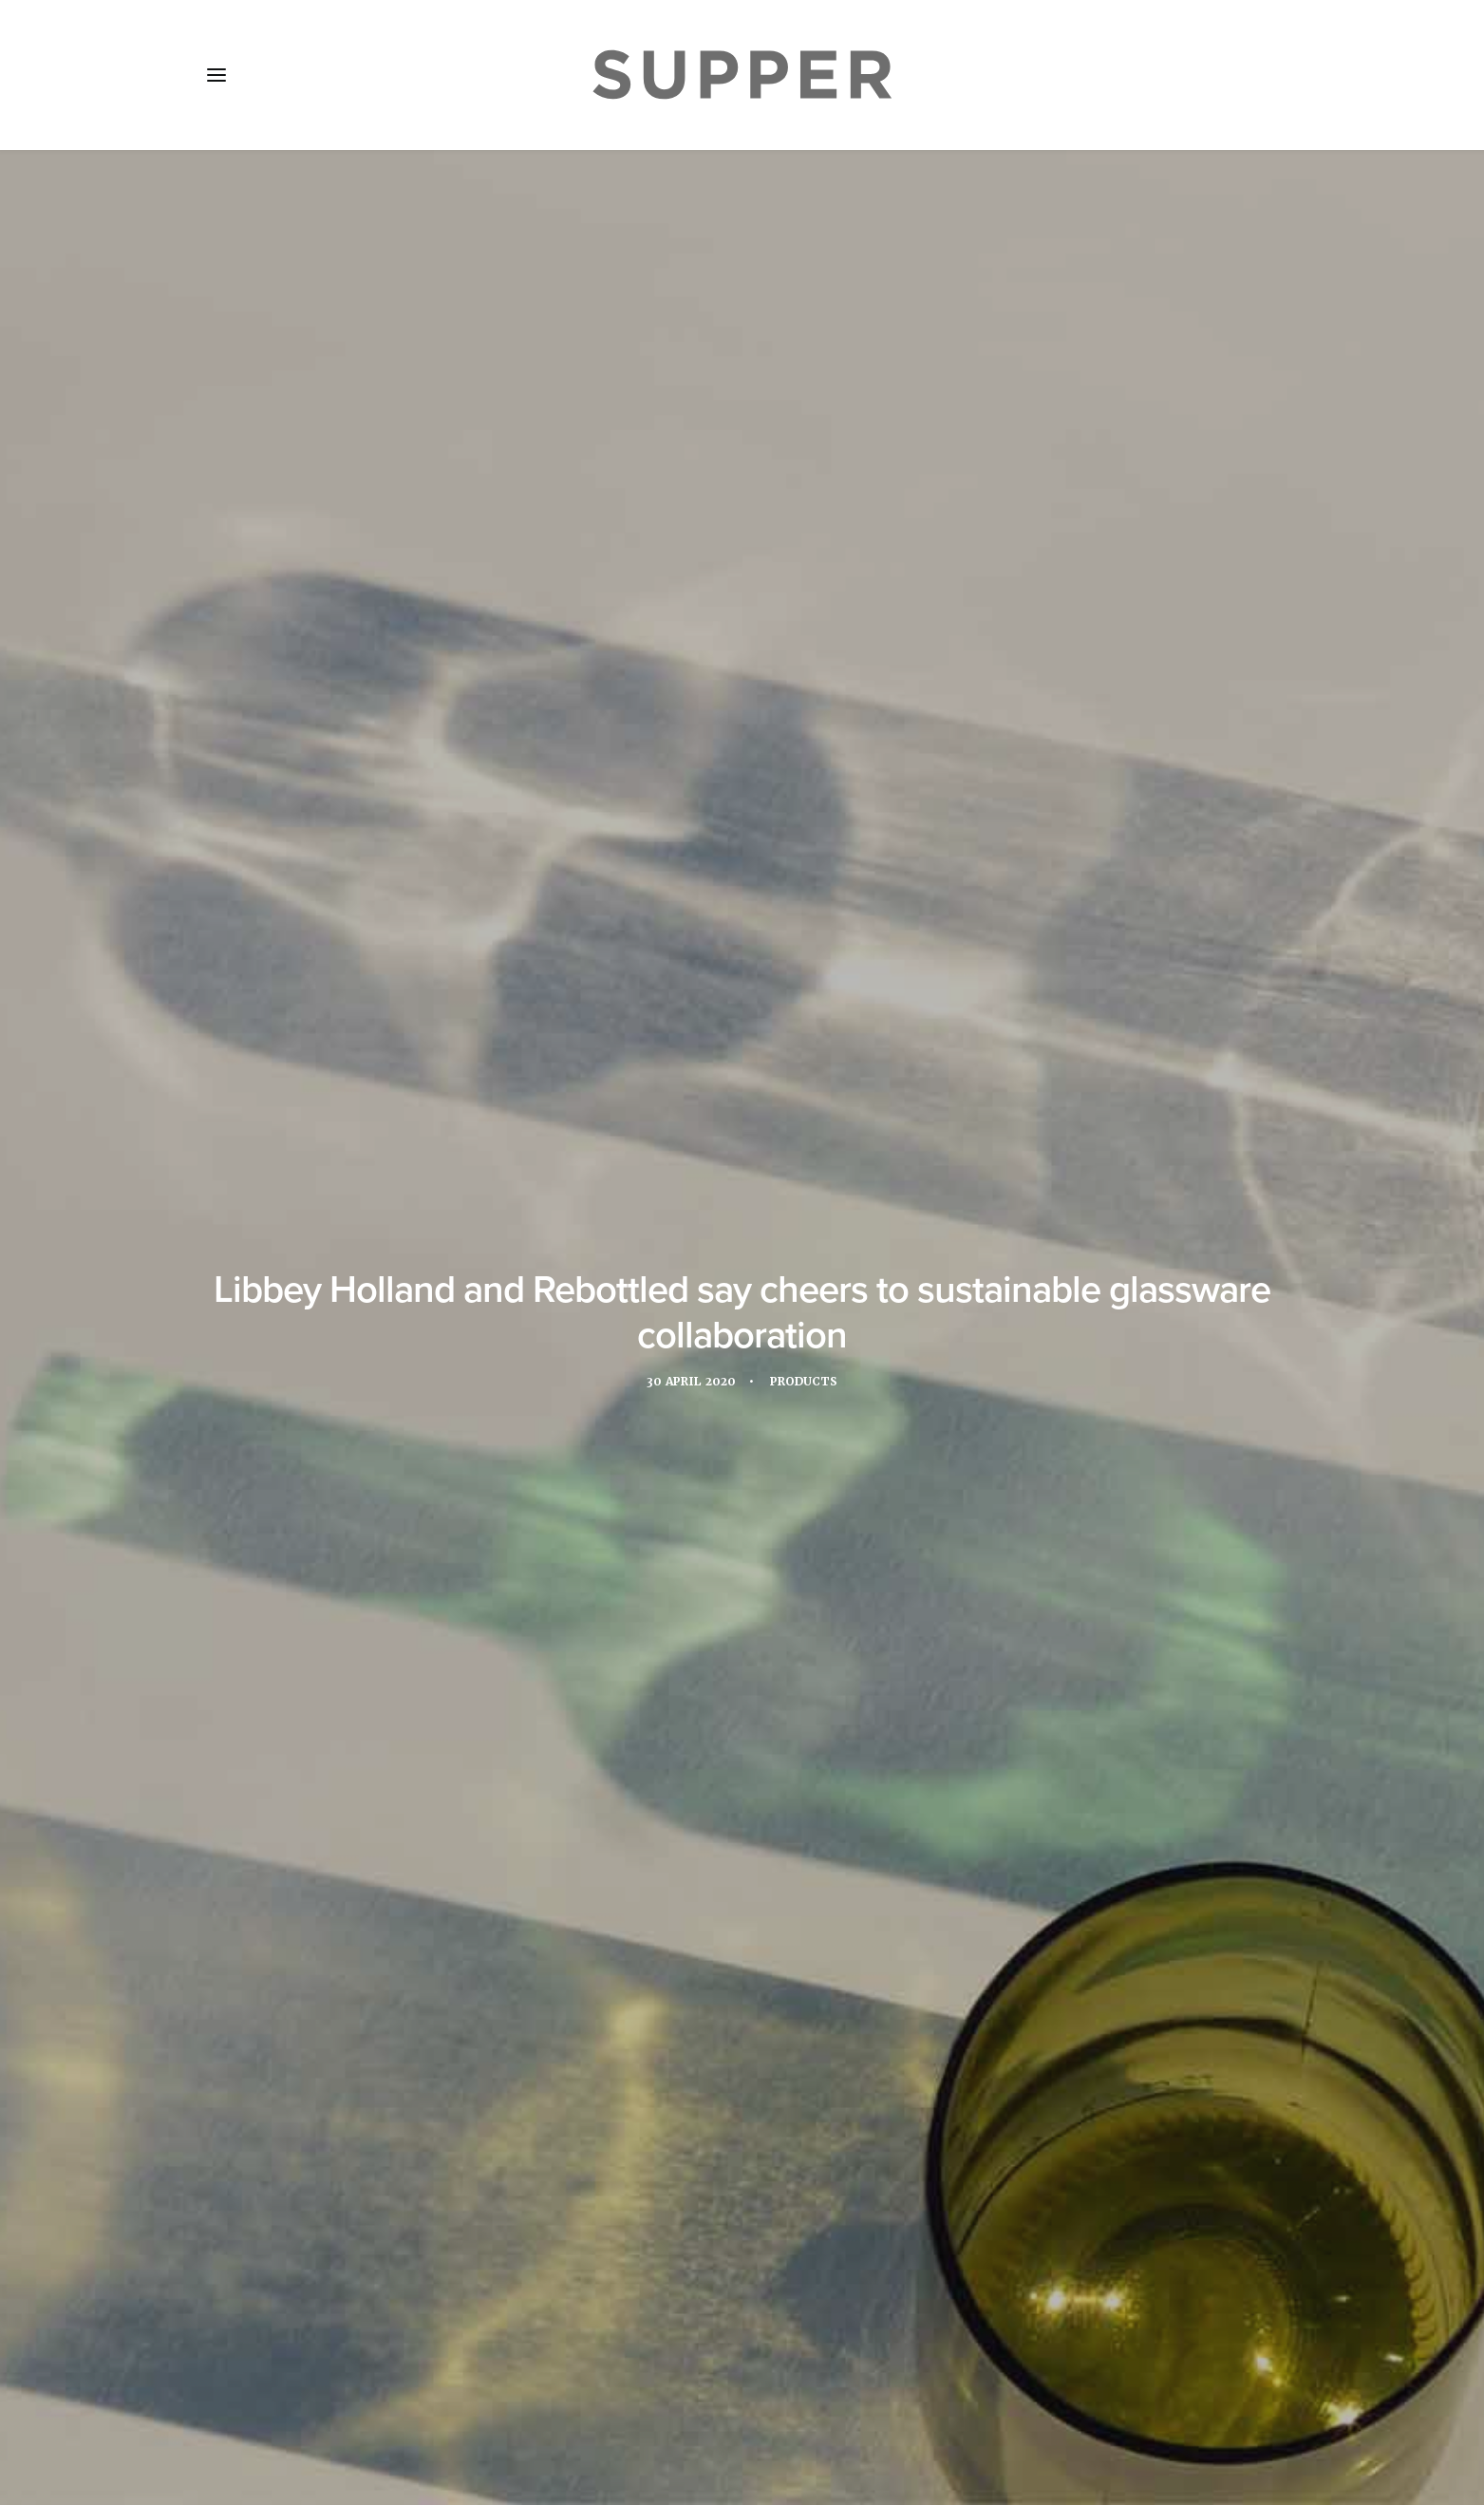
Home (241, 2392)
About (314, 2392)
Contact (608, 2392)
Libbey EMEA (741, 1458)
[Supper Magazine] (741, 75)
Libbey (655, 1458)
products (838, 1458)
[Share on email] (816, 2104)
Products (808, 474)
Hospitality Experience (531, 1458)
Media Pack (407, 2392)
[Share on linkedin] (742, 2104)
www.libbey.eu (746, 1365)
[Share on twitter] (693, 2104)
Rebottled (930, 1458)
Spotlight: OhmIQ (696, 1907)
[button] (216, 75)
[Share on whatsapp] (767, 2104)
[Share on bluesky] (791, 2104)
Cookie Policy (715, 2392)
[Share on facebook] (668, 2104)
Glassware (392, 1458)
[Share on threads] (717, 2104)
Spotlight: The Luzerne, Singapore (369, 1932)
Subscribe (515, 2392)
